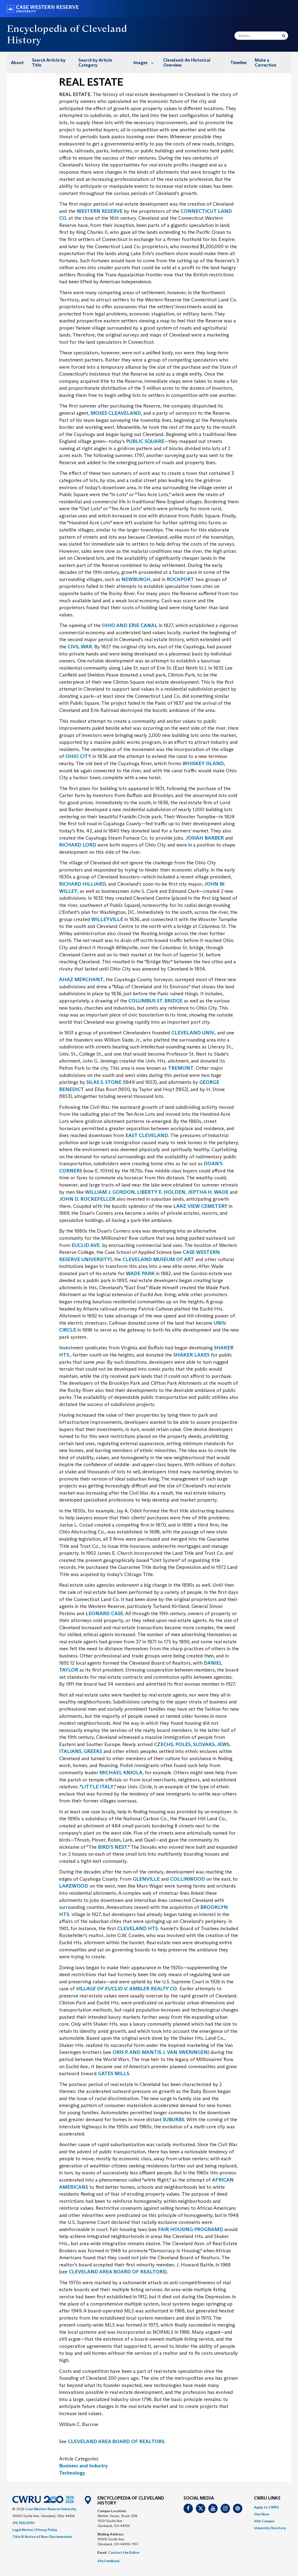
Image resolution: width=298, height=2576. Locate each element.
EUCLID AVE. (86, 1245)
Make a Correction (265, 62)
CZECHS (163, 1744)
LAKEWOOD (73, 1886)
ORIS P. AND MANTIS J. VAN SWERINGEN (160, 2052)
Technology (72, 2473)
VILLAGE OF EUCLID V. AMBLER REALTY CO (126, 1989)
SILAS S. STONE (104, 1082)
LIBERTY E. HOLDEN (161, 1192)
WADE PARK (140, 1273)
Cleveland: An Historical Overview (186, 62)
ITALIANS (70, 1751)
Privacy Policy (46, 2529)
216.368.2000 (23, 2523)
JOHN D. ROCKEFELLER (87, 1199)
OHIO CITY (78, 756)
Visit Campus (264, 2521)
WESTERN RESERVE (100, 211)
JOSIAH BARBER (204, 838)
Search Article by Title (49, 62)
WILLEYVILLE (107, 919)
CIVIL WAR (80, 647)
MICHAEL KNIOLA (120, 1772)
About (17, 62)
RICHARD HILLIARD (82, 884)
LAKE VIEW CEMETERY (200, 1206)
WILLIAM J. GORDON (110, 1192)
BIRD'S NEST (112, 1847)
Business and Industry (83, 2466)
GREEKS (93, 1751)
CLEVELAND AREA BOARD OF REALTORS (117, 2272)
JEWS (223, 1744)
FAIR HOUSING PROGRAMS (190, 2229)
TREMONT (181, 1068)
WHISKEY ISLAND (203, 763)
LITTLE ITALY (97, 1787)
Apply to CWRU (266, 2507)
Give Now (261, 2514)
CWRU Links (267, 2498)
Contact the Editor (124, 2552)
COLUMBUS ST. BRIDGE (155, 1001)
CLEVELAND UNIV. (193, 1033)
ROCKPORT (180, 579)
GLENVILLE (146, 1879)
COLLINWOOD (187, 1879)
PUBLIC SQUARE (145, 441)
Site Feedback (108, 2561)
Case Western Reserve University (50, 2509)
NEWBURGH (135, 579)
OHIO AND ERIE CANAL (130, 625)
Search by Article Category (95, 62)
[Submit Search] (283, 35)
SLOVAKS (203, 1744)
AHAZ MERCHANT (81, 979)
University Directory (270, 2528)
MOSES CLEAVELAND (116, 413)
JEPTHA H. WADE (208, 1192)
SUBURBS (173, 2119)
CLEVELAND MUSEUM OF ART (158, 1259)
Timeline (238, 62)
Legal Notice (22, 2529)
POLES (183, 1744)
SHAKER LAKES (191, 1355)
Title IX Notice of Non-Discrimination (42, 2536)
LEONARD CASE (104, 1613)
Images (146, 62)
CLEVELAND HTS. (138, 1928)
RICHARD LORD (77, 845)
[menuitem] (17, 62)
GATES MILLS (113, 2073)
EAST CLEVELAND (146, 1135)
